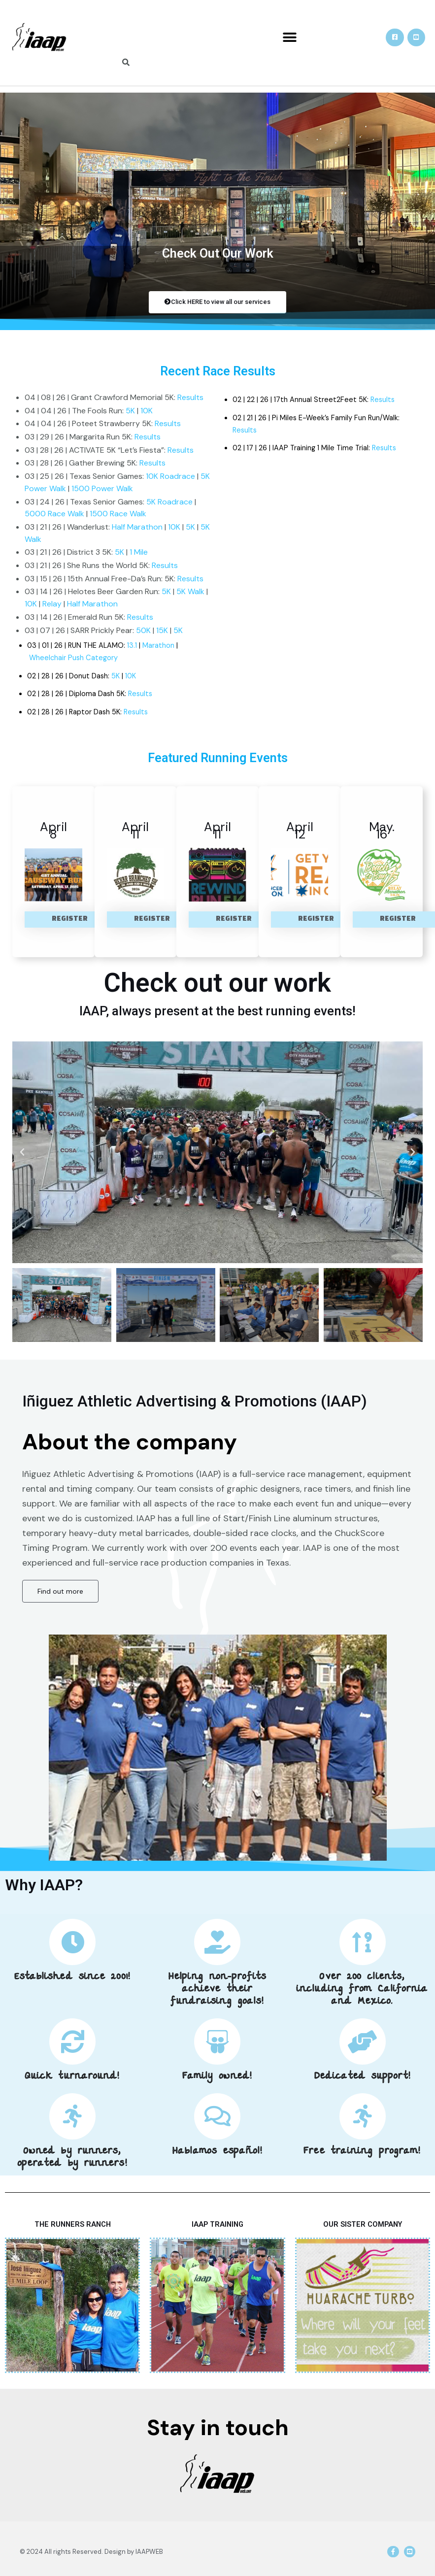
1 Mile (139, 552)
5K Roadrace (169, 502)
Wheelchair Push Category (74, 658)
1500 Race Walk (118, 513)
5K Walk (190, 591)
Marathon (158, 645)
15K (162, 630)
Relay (52, 604)
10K (146, 410)
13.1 (132, 645)
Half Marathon (137, 527)
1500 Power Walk (102, 488)
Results (190, 397)
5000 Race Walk (54, 513)
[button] (289, 38)
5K (130, 410)
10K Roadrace (170, 476)
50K (143, 630)
